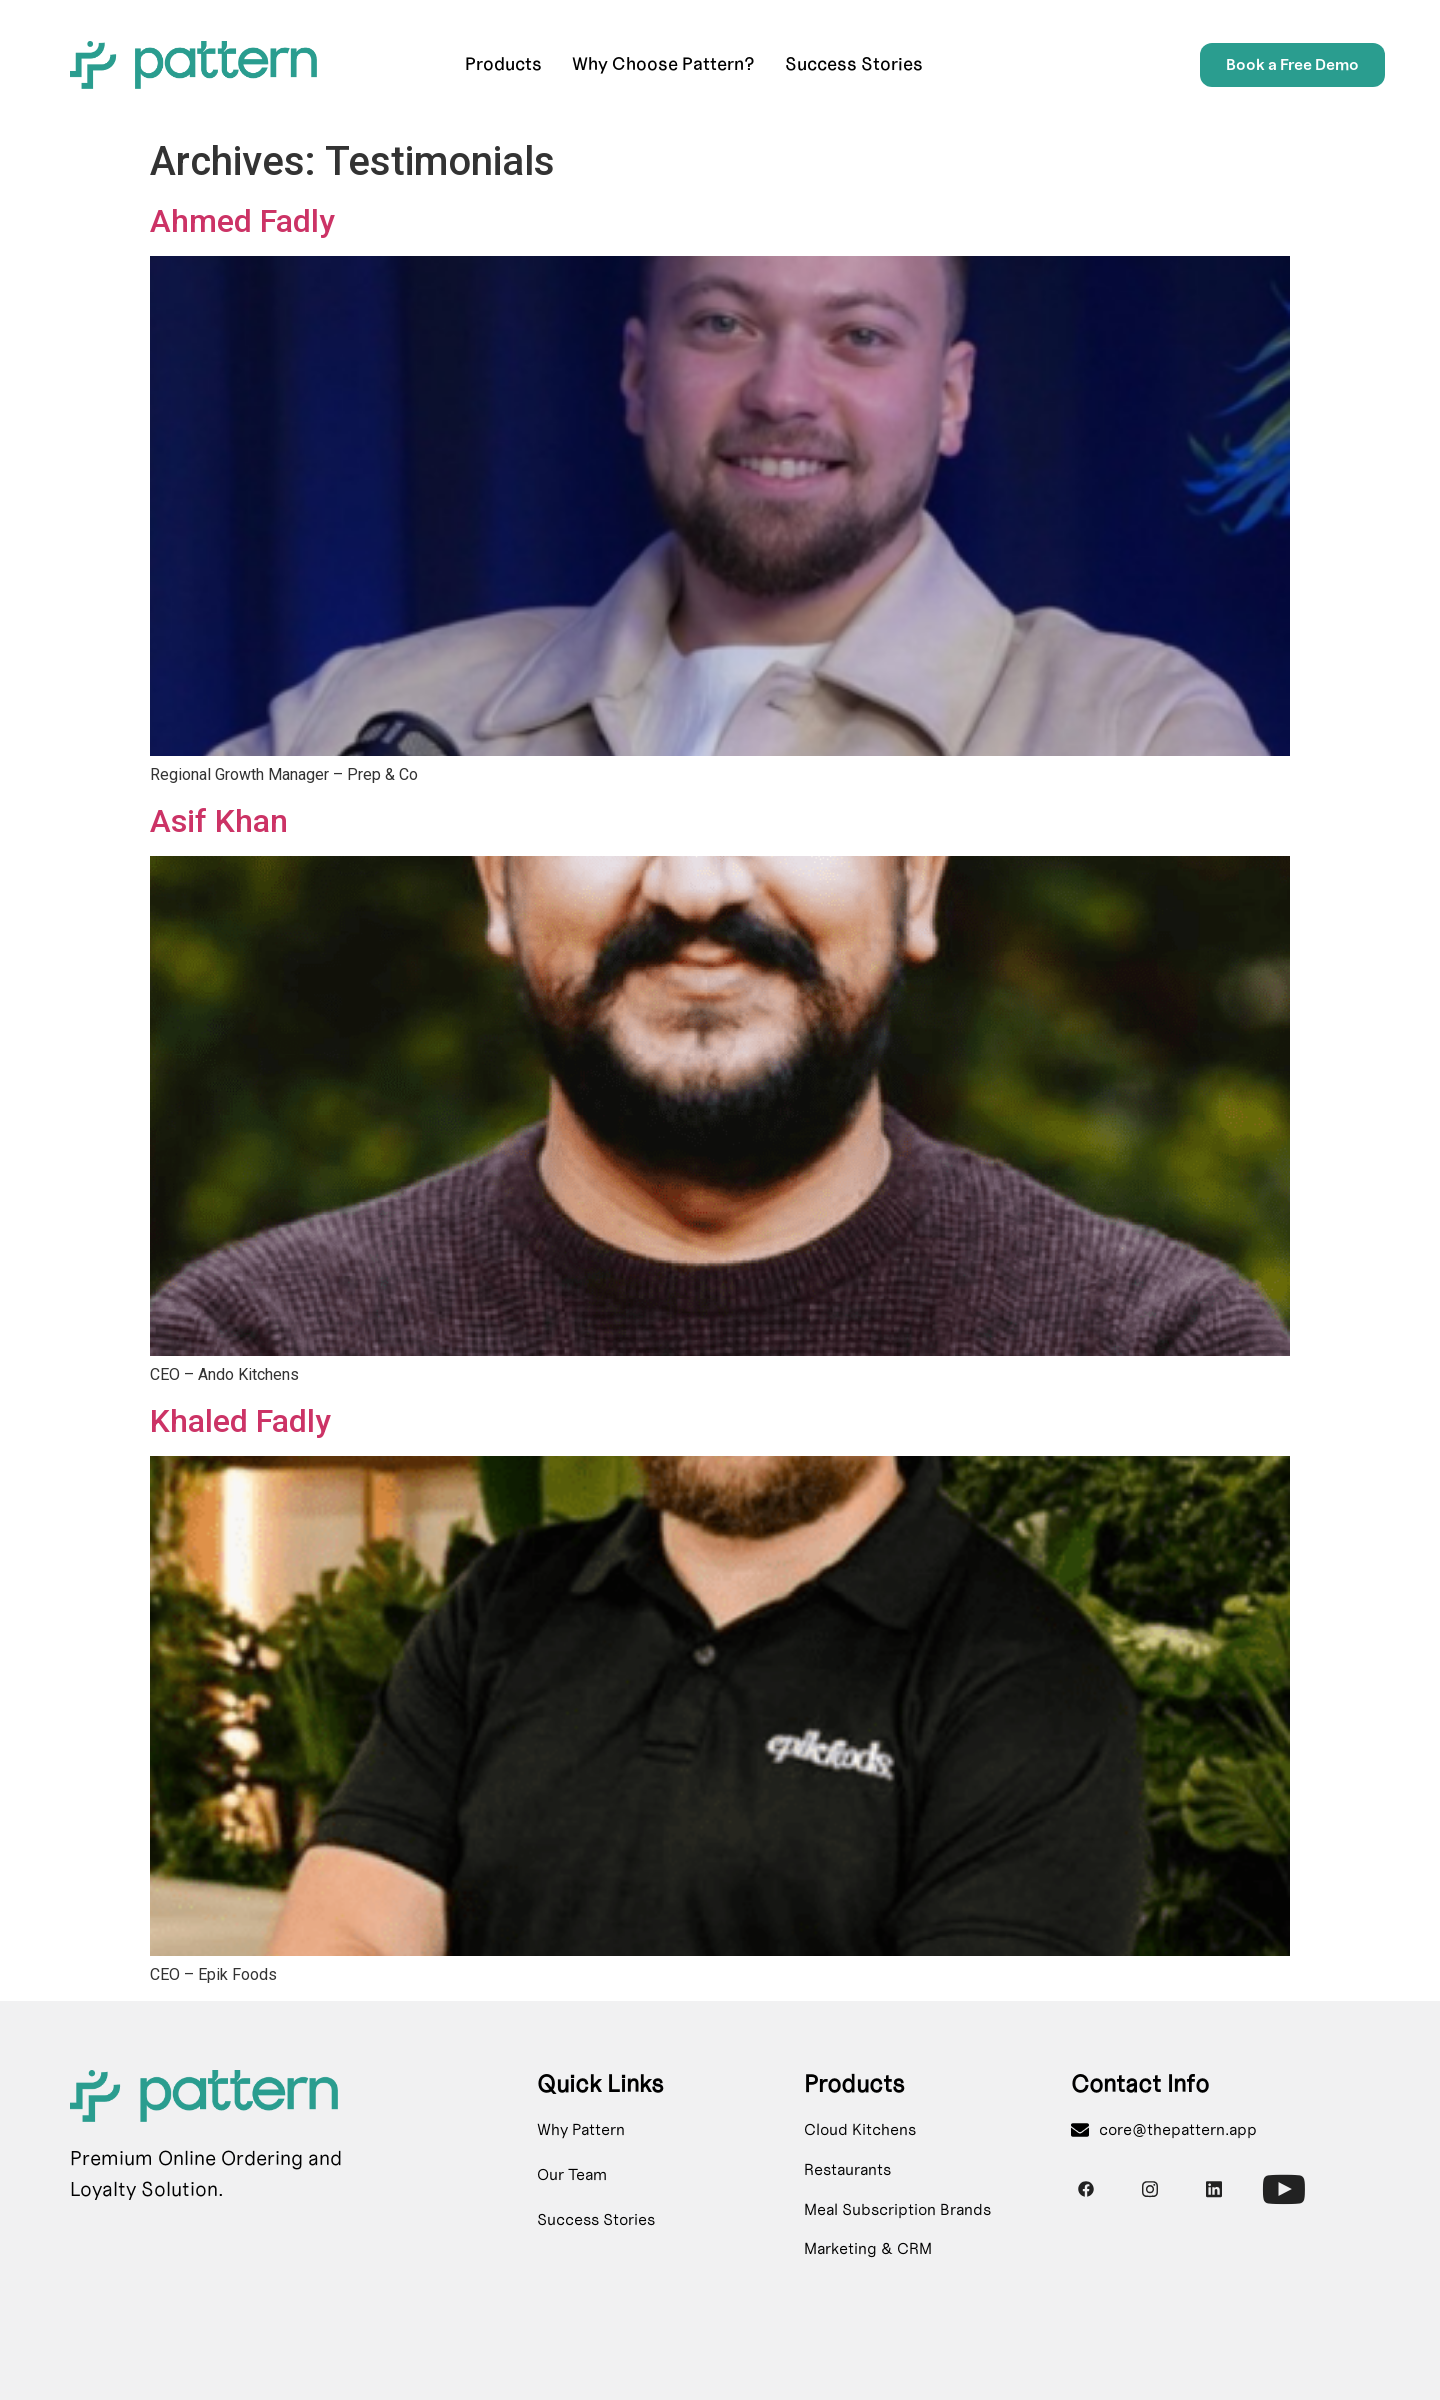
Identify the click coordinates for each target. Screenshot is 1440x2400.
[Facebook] (1086, 2189)
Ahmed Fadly (242, 221)
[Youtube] (1278, 2183)
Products (503, 64)
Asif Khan (219, 821)
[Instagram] (1150, 2189)
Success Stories (854, 64)
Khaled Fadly (240, 1421)
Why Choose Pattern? (663, 64)
